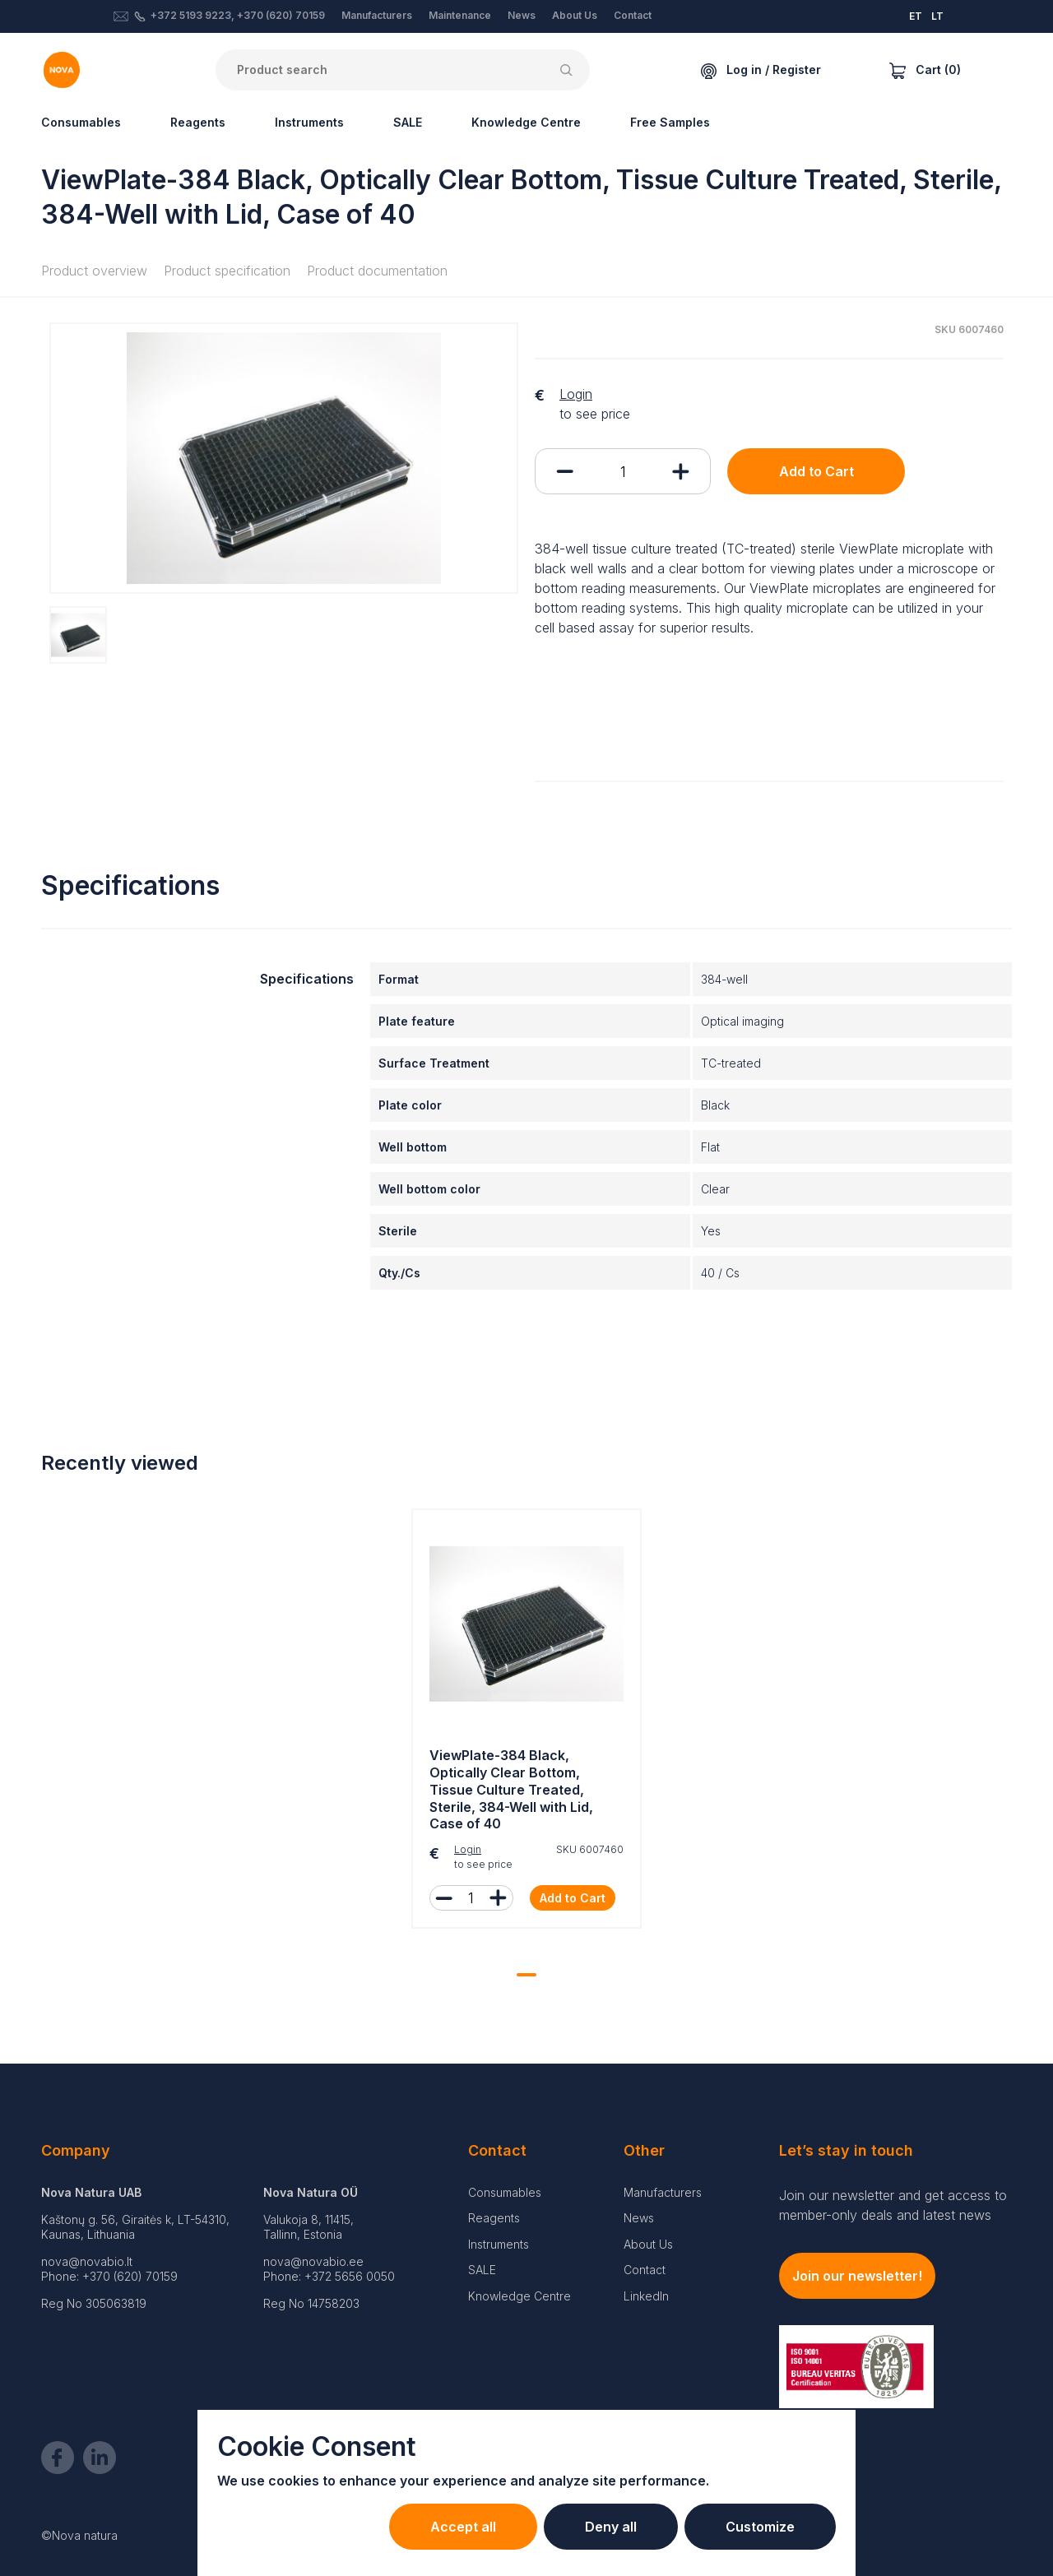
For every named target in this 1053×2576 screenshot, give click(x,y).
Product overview (94, 270)
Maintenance (460, 15)
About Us (574, 15)
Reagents (197, 122)
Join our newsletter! (857, 2276)
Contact (633, 15)
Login (575, 394)
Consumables (81, 122)
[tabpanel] (526, 1722)
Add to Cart (816, 471)
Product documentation (377, 270)
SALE (407, 122)
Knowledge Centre (526, 122)
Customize (760, 2526)
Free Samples (670, 122)
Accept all (463, 2526)
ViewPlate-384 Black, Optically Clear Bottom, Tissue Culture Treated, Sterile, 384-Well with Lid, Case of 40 (511, 1789)
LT (937, 16)
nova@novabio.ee (313, 2261)
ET (915, 16)
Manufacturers (376, 15)
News (522, 15)
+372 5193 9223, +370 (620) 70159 (238, 15)
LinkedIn (646, 2296)
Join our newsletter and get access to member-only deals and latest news (893, 2205)
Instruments (309, 122)
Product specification (227, 270)
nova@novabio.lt (86, 2261)
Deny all (611, 2526)
